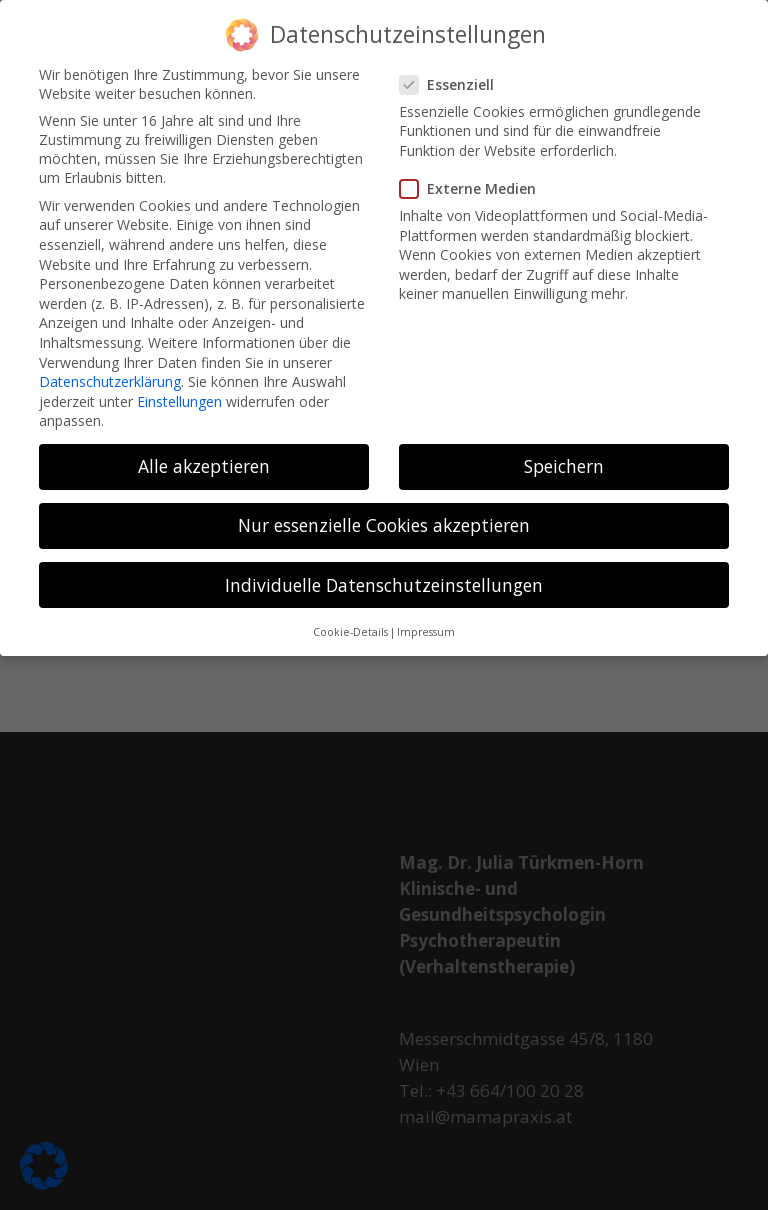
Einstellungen (179, 392)
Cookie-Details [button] (350, 623)
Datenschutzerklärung (110, 372)
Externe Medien (476, 179)
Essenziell (455, 75)
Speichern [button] (564, 458)
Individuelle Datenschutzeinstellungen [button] (384, 576)
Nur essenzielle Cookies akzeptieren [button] (384, 517)
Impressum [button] (426, 623)
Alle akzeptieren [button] (204, 458)
